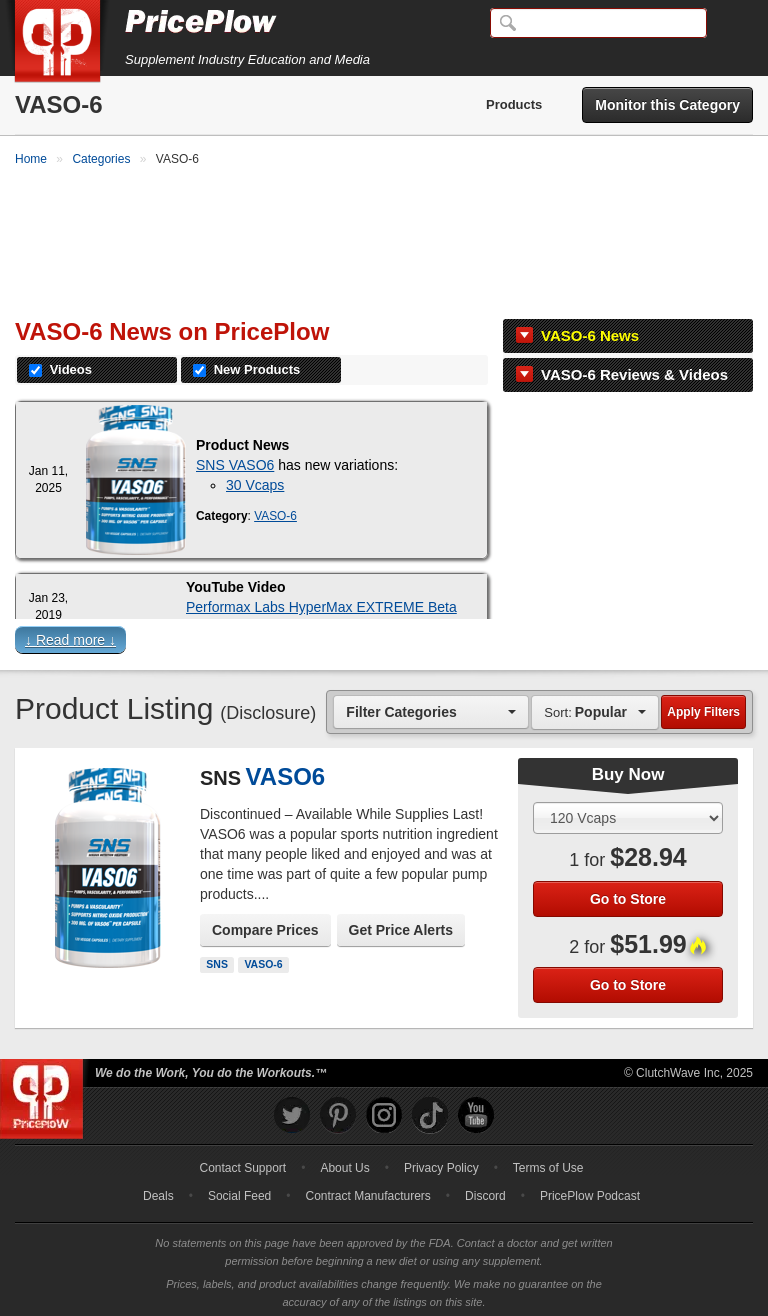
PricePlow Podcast (590, 1191)
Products (514, 104)
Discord (485, 1191)
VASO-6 (275, 511)
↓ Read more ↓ (70, 635)
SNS (217, 959)
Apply (703, 707)
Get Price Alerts (401, 925)
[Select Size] (628, 813)
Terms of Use (548, 1163)
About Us (344, 1163)
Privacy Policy (441, 1163)
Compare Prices (265, 925)
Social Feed (239, 1191)
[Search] (598, 23)
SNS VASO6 (235, 460)
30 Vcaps (255, 480)
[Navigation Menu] (732, 24)
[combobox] (431, 706)
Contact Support (242, 1163)
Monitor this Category (667, 105)
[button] (384, 639)
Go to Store (628, 893)
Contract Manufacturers (367, 1191)
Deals (158, 1191)
